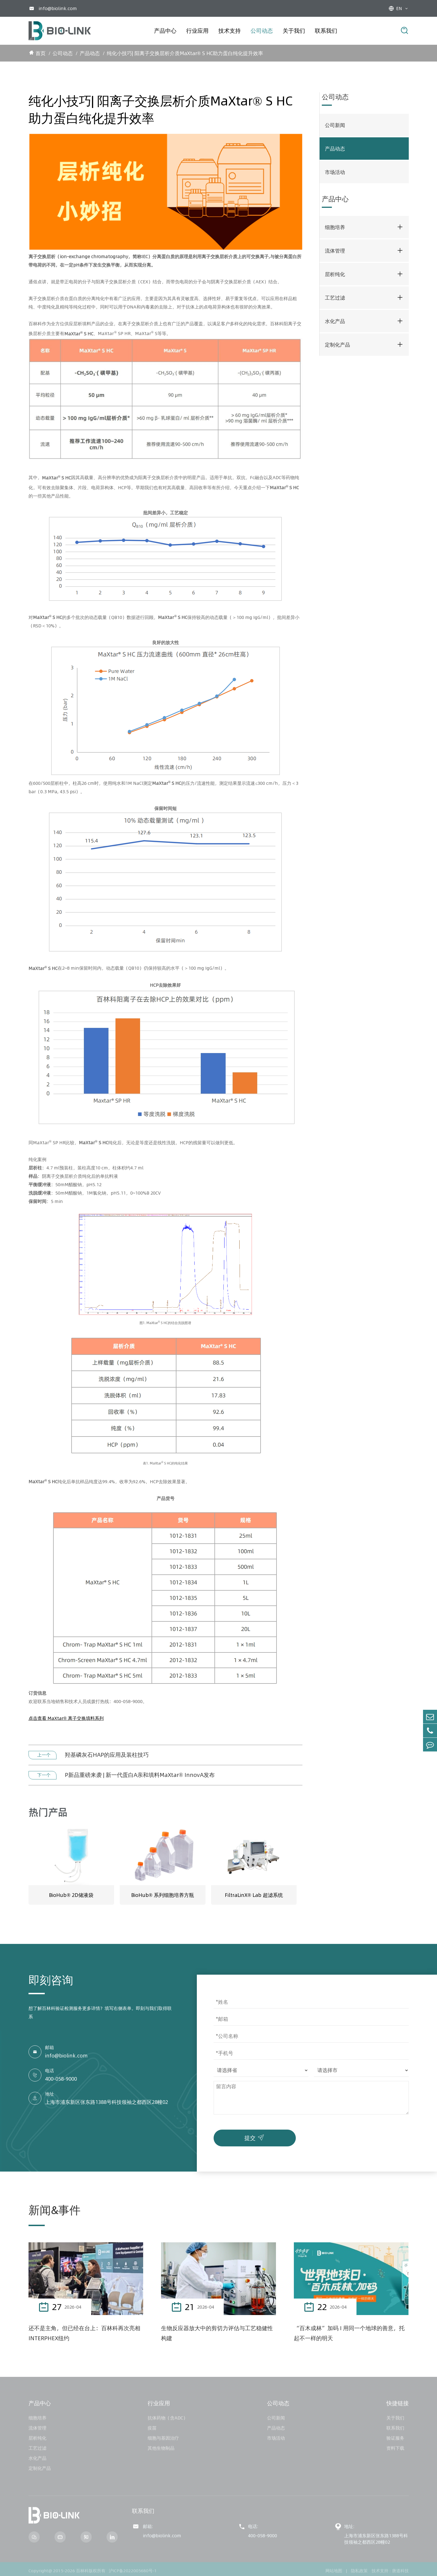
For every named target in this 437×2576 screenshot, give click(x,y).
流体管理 (335, 250)
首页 (41, 53)
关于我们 (294, 30)
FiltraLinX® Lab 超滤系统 (254, 1895)
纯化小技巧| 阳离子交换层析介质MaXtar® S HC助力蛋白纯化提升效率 (185, 53)
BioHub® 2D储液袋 (71, 1895)
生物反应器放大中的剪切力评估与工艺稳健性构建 (217, 2333)
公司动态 (262, 30)
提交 (255, 2136)
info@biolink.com (58, 8)
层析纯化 (335, 274)
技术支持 (229, 30)
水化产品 (335, 321)
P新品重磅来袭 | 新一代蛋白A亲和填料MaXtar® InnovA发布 (140, 1775)
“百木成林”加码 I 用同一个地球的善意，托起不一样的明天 (349, 2333)
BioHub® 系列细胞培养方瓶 (162, 1895)
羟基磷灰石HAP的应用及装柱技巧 (107, 1754)
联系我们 (326, 30)
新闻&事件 (55, 2210)
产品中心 (165, 30)
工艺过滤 (335, 297)
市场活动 (335, 172)
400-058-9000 (61, 2078)
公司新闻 (335, 125)
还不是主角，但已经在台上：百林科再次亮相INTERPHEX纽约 (84, 2333)
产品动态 (90, 53)
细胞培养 (335, 227)
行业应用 (197, 30)
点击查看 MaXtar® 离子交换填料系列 (66, 1718)
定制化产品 (337, 344)
